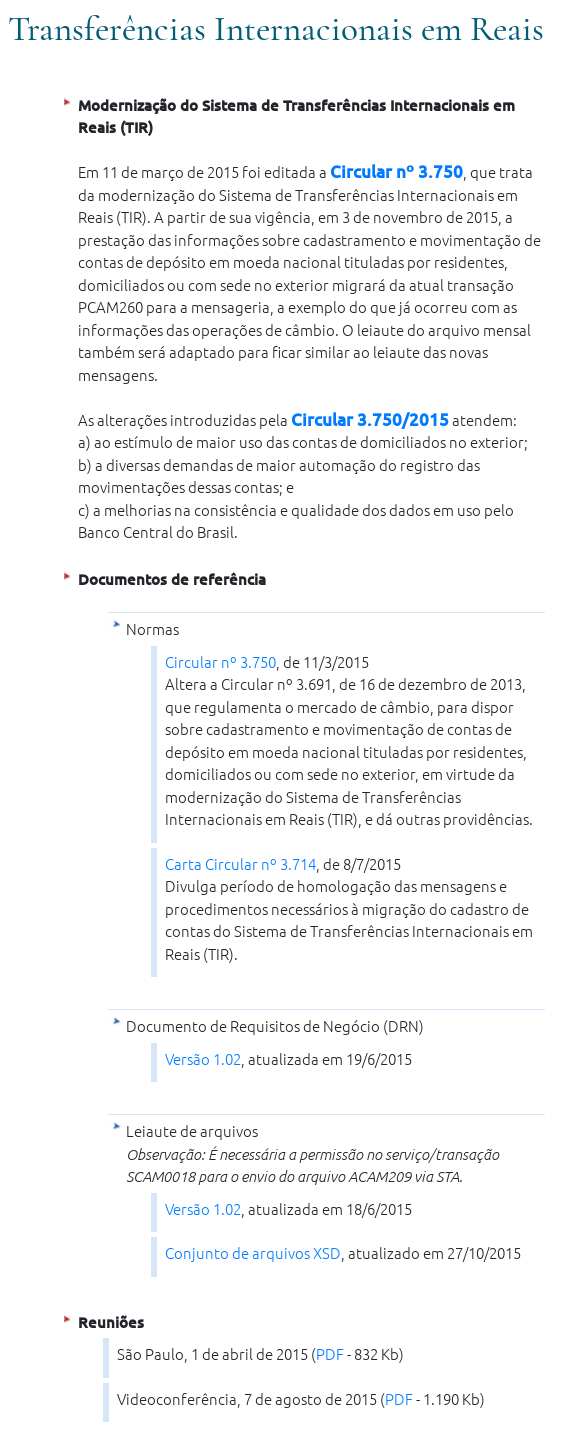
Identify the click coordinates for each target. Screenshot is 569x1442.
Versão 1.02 (203, 1058)
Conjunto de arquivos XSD (253, 1252)
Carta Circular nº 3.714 (240, 863)
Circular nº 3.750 (396, 171)
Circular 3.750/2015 (370, 419)
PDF (330, 1353)
